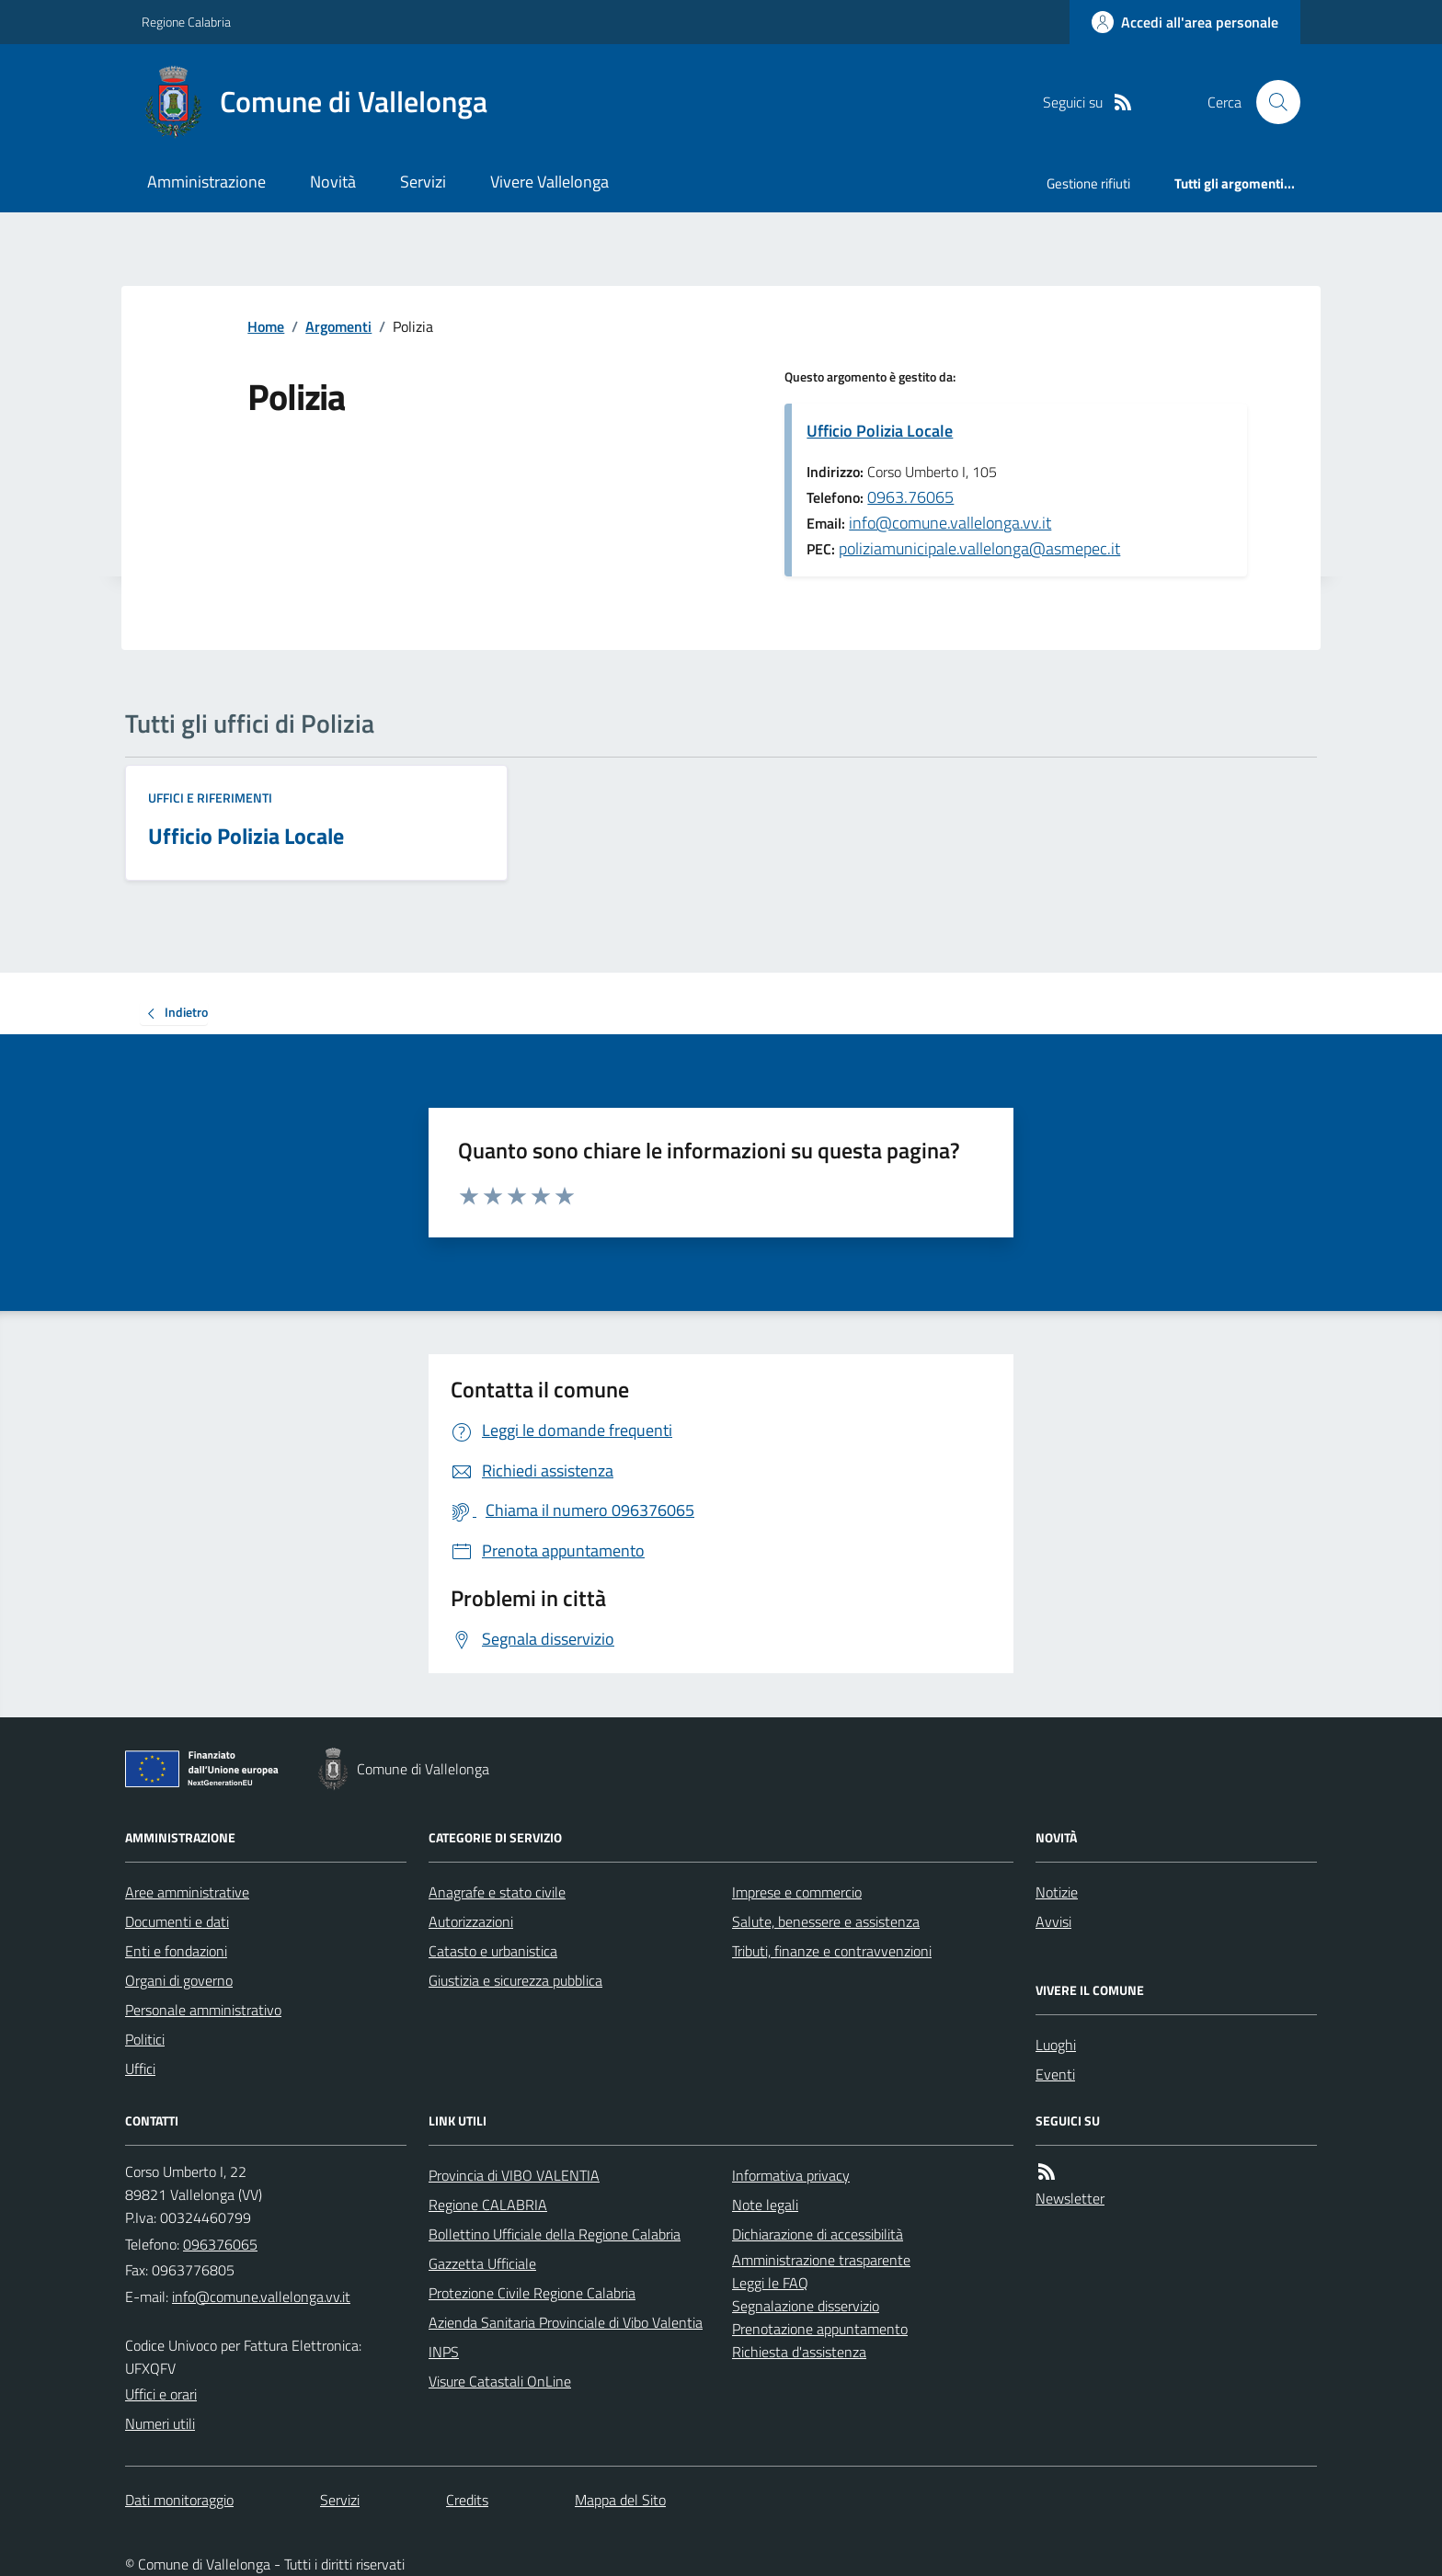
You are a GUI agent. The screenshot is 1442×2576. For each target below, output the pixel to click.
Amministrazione (206, 181)
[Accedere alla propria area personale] (1185, 22)
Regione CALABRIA (488, 2205)
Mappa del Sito (620, 2500)
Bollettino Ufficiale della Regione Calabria (555, 2234)
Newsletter (1070, 2198)
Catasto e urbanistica (493, 1951)
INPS (444, 2352)
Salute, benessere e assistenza (826, 1921)
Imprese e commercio (797, 1892)
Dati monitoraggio (179, 2500)
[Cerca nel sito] (1271, 102)
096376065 (220, 2244)
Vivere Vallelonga (549, 181)
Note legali (765, 2205)
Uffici (140, 2068)
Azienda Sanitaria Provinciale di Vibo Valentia (566, 2322)
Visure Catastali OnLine (500, 2381)
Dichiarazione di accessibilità (817, 2234)
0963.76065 (910, 496)
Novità (333, 181)
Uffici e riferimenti (210, 797)
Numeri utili (160, 2423)
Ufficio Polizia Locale (880, 430)
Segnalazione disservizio (805, 2306)
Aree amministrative (187, 1892)
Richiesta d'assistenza (799, 2352)
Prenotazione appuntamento (820, 2329)
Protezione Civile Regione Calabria (532, 2293)
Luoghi (1056, 2045)
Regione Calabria (186, 21)
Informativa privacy (791, 2175)
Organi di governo (179, 1980)
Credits (467, 2500)
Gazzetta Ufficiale (482, 2263)
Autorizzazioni (471, 1921)
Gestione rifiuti (1088, 183)
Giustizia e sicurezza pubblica (515, 1980)
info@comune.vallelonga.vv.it (950, 522)
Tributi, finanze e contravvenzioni (832, 1951)
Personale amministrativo (203, 2010)
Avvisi (1053, 1921)
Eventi (1055, 2074)
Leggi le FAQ (770, 2283)
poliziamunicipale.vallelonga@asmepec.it (979, 548)
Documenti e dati (177, 1921)
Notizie (1057, 1892)
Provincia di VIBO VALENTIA (514, 2175)
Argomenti (338, 326)
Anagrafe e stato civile (497, 1892)
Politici (145, 2039)
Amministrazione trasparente (821, 2260)
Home (265, 326)
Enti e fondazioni (176, 1951)
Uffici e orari (161, 2394)
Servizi (423, 181)
